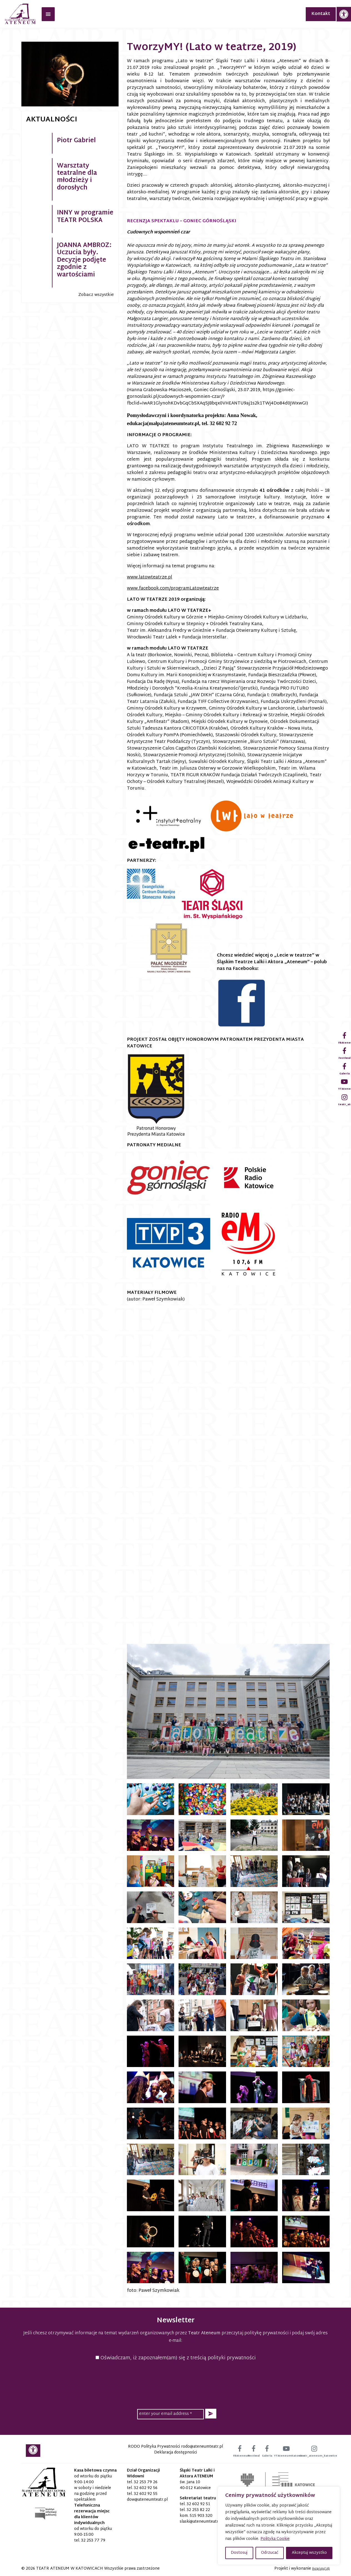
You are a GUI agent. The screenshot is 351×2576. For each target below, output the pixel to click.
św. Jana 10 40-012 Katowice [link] (195, 2485)
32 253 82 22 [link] (198, 2510)
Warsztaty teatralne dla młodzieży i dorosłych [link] (77, 177)
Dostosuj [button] (239, 2552)
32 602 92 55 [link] (145, 2493)
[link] (344, 14)
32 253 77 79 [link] (93, 2540)
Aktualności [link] (51, 119)
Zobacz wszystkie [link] (96, 295)
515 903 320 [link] (201, 2515)
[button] (210, 2413)
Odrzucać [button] (269, 2552)
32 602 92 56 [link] (145, 2488)
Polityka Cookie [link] (275, 2538)
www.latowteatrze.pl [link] (149, 577)
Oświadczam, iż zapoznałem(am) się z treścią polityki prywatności (176, 2358)
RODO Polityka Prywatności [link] (154, 2446)
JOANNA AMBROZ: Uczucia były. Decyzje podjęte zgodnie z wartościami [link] (84, 260)
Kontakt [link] (320, 14)
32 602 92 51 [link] (198, 2504)
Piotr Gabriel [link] (76, 140)
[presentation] (175, 2384)
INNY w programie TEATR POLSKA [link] (85, 217)
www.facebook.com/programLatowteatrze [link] (173, 589)
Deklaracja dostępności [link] (175, 2452)
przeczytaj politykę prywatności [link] (255, 2333)
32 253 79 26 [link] (145, 2482)
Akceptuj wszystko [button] (309, 2552)
